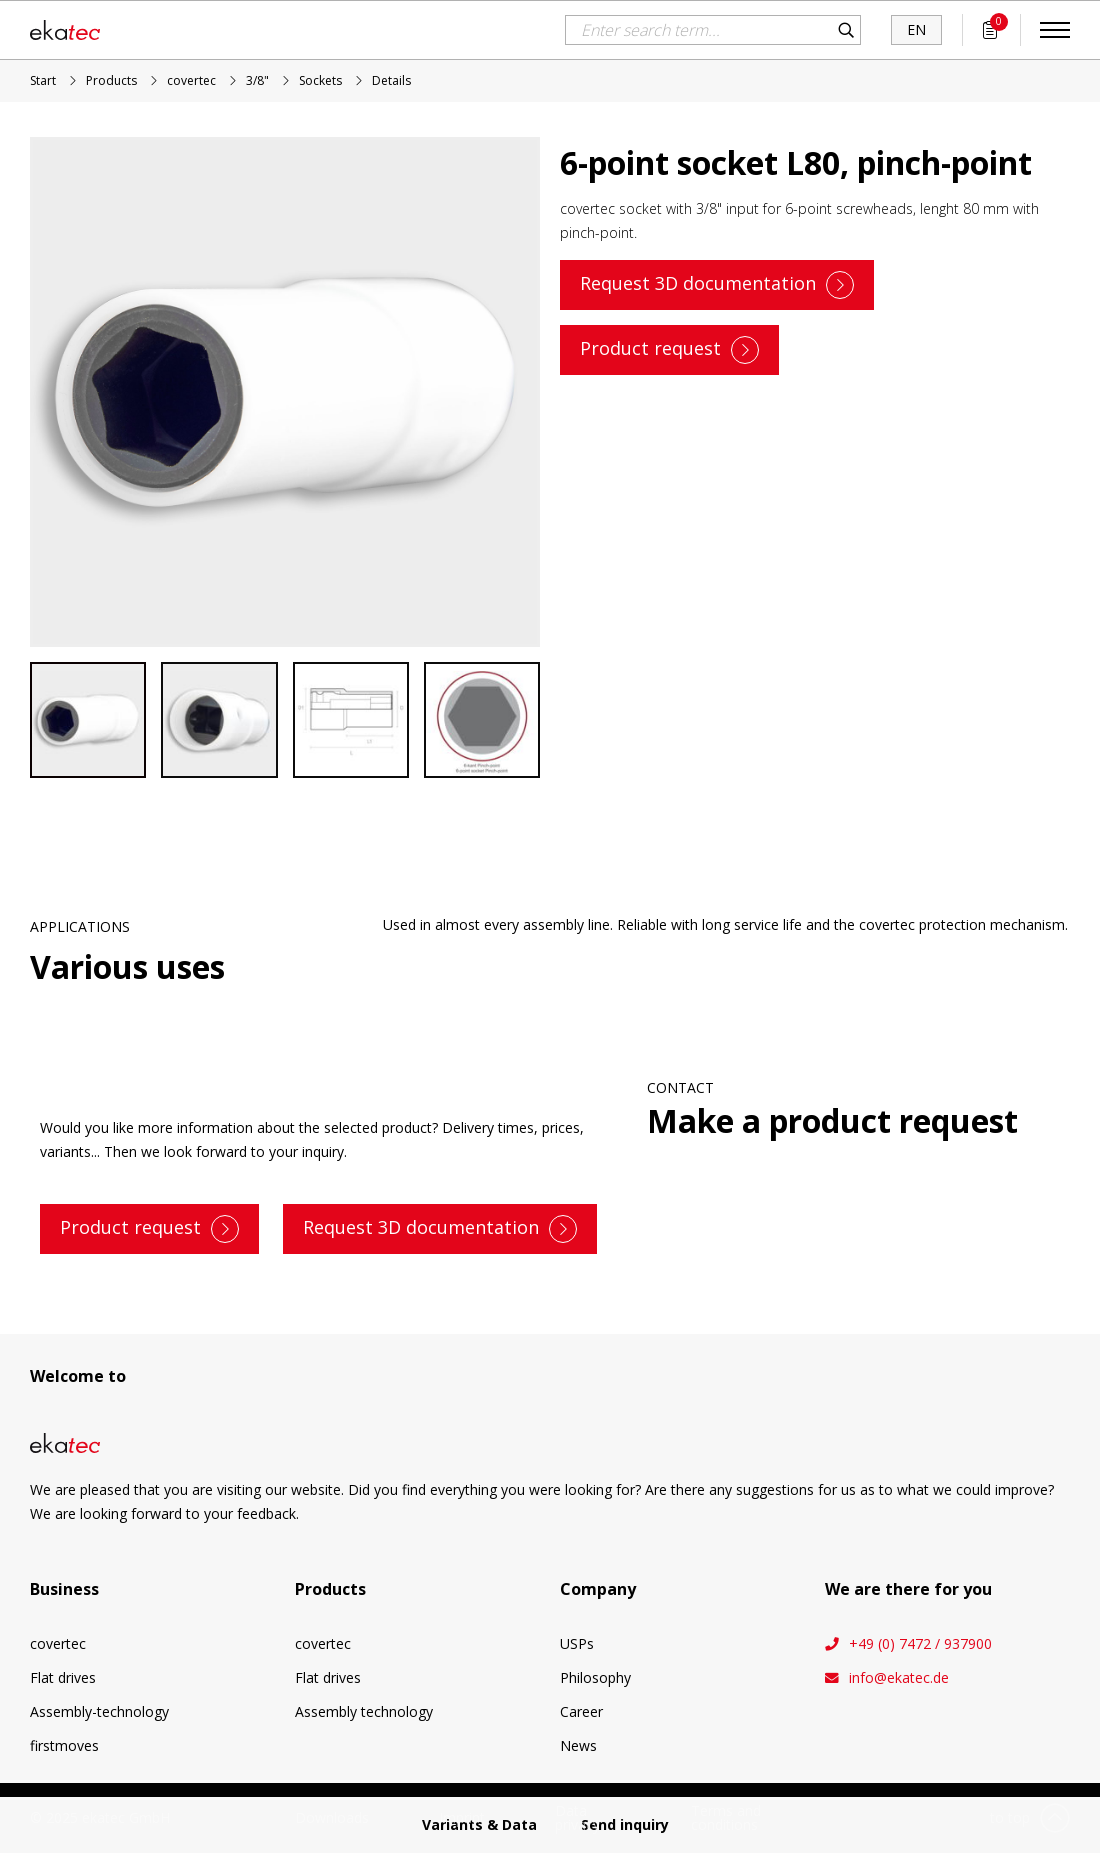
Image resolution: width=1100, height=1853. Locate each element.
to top (1010, 1817)
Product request (650, 347)
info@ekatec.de (899, 1678)
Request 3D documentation (698, 282)
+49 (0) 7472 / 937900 (920, 1644)
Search (846, 30)
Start (43, 80)
